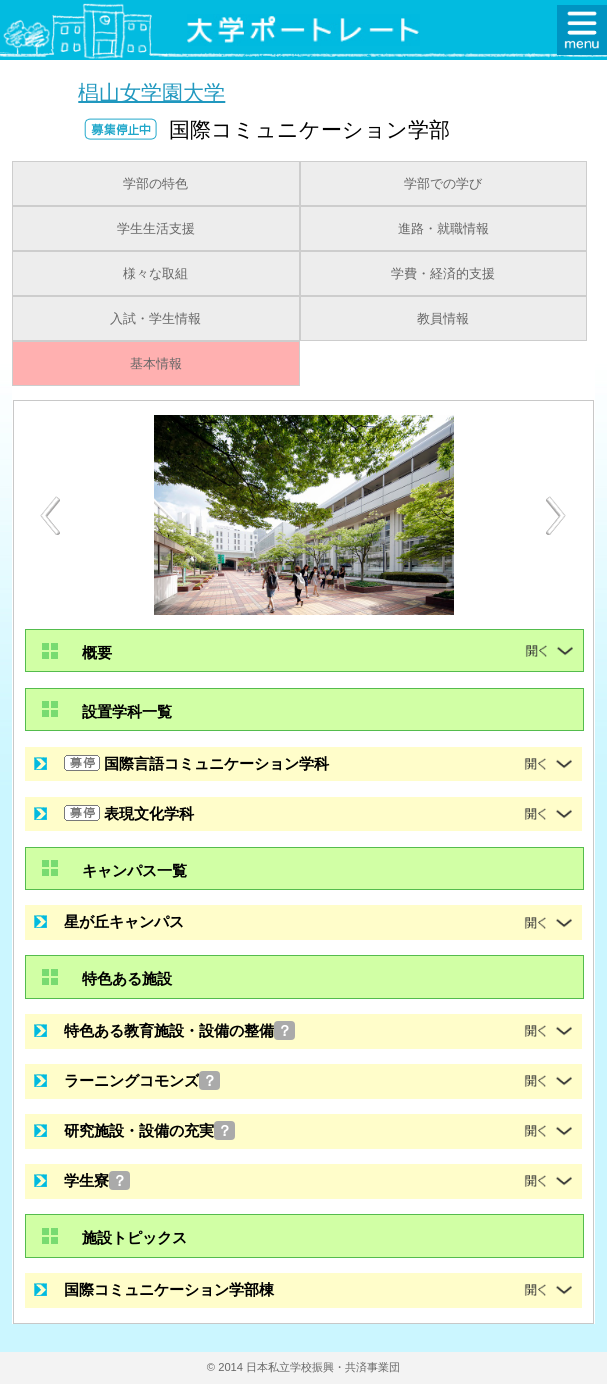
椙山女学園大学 (151, 91)
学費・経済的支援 (443, 274)
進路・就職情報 (443, 229)
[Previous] (50, 515)
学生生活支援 (156, 229)
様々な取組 (155, 274)
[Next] (557, 516)
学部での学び (443, 184)
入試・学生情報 (155, 319)
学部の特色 (155, 184)
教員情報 (443, 319)
